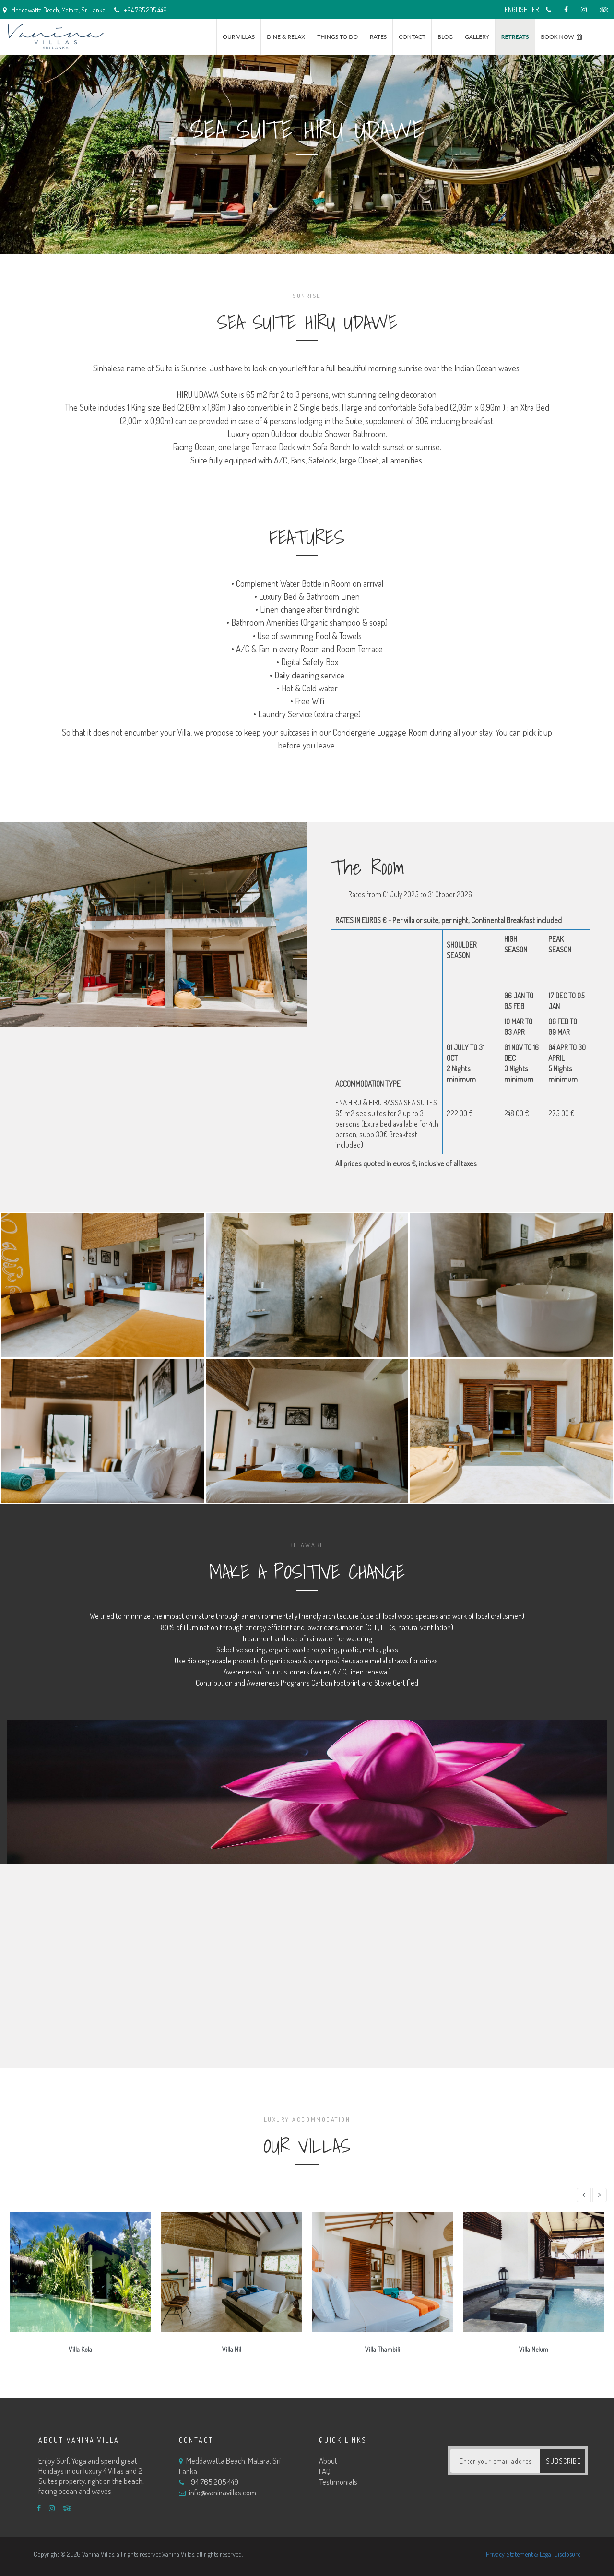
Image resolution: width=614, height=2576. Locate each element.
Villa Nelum (533, 2349)
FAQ (325, 2471)
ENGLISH (516, 9)
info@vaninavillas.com (222, 2492)
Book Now (557, 36)
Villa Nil (231, 2349)
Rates (378, 36)
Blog (445, 36)
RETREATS (515, 36)
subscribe (563, 2461)
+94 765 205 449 (140, 10)
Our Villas (239, 36)
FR (535, 9)
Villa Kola (80, 2349)
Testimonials (338, 2482)
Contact (412, 36)
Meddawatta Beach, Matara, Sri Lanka (230, 2466)
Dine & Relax (286, 36)
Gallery (477, 36)
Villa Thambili (382, 2349)
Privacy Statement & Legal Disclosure (533, 2554)
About (328, 2461)
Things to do (337, 36)
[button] (584, 2195)
